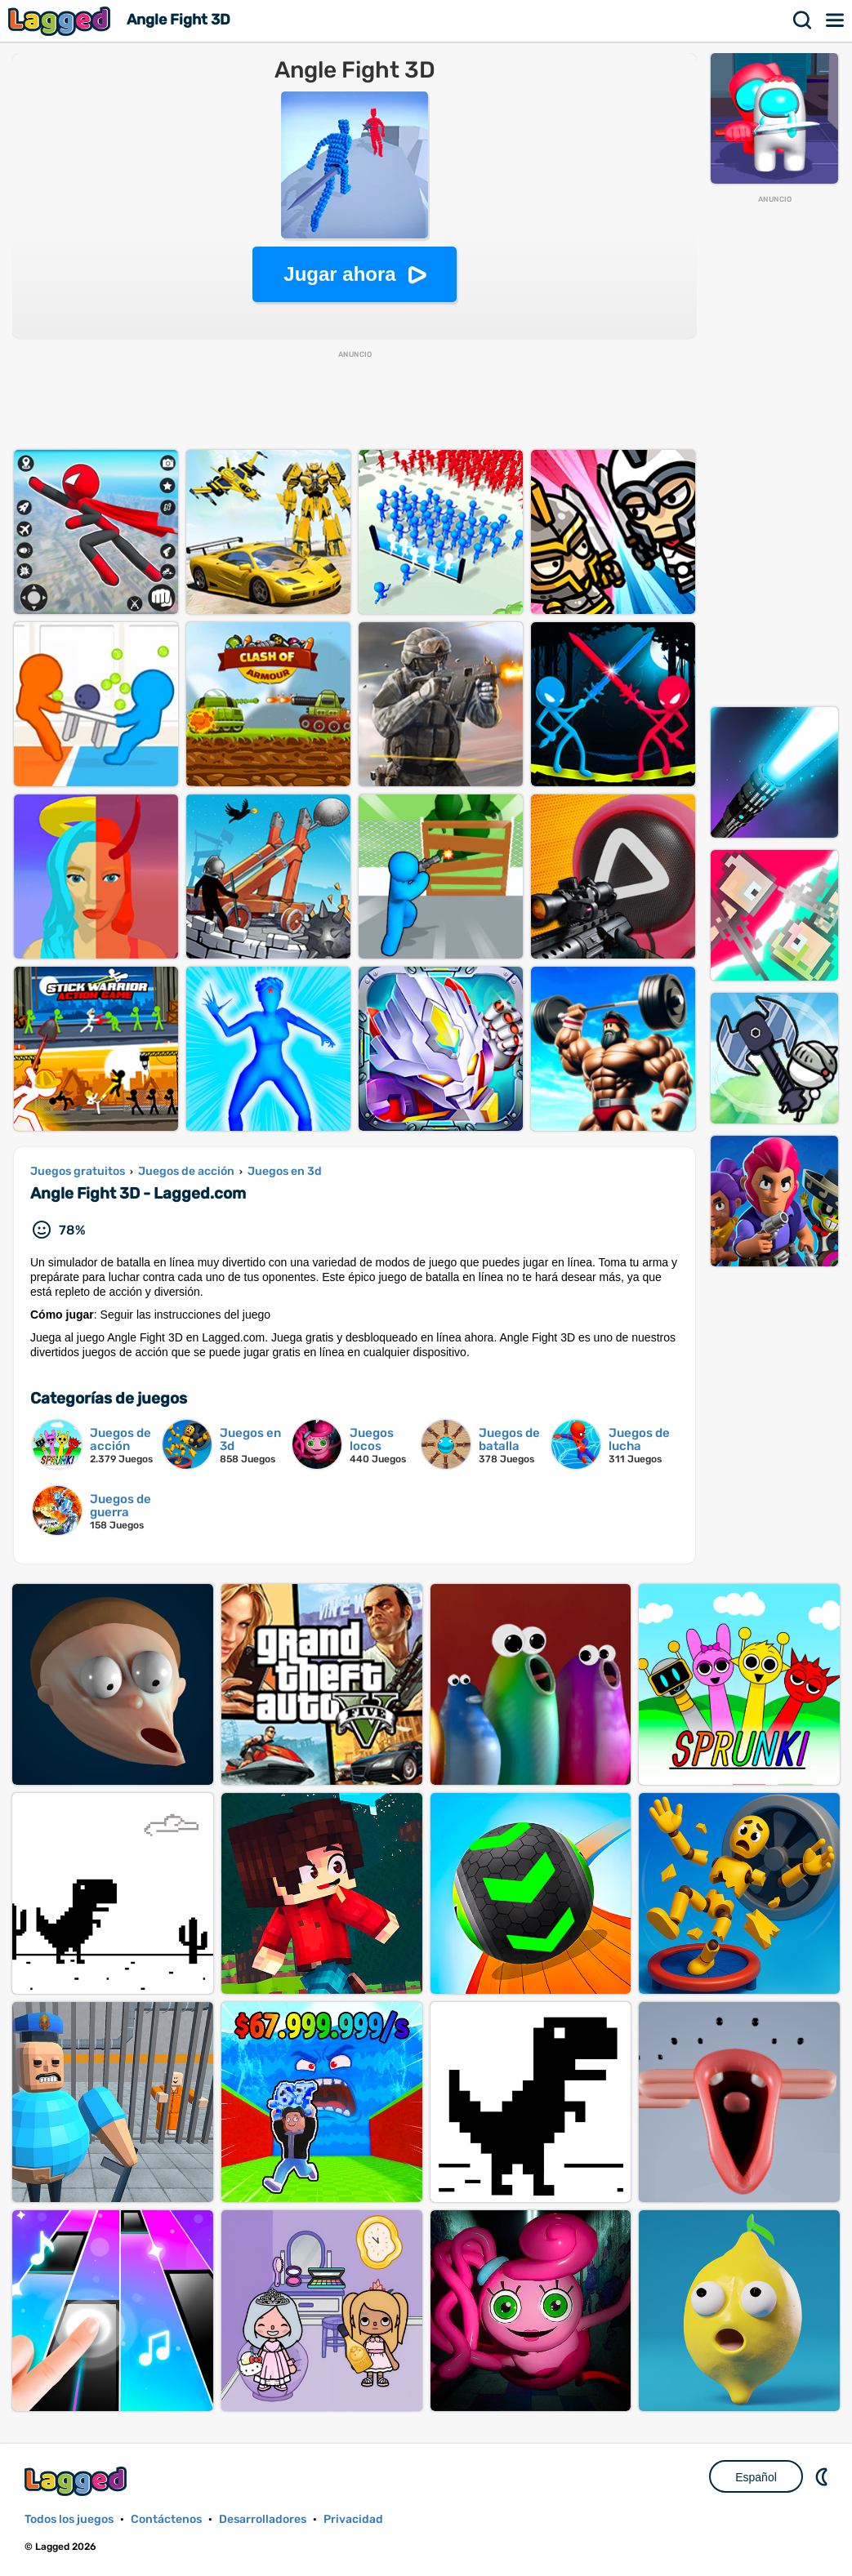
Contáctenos (166, 2519)
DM (823, 2476)
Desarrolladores (262, 2519)
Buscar (803, 20)
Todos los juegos (69, 2519)
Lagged (61, 21)
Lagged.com (78, 2481)
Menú (835, 20)
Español (756, 2477)
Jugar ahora (339, 274)
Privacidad (353, 2519)
